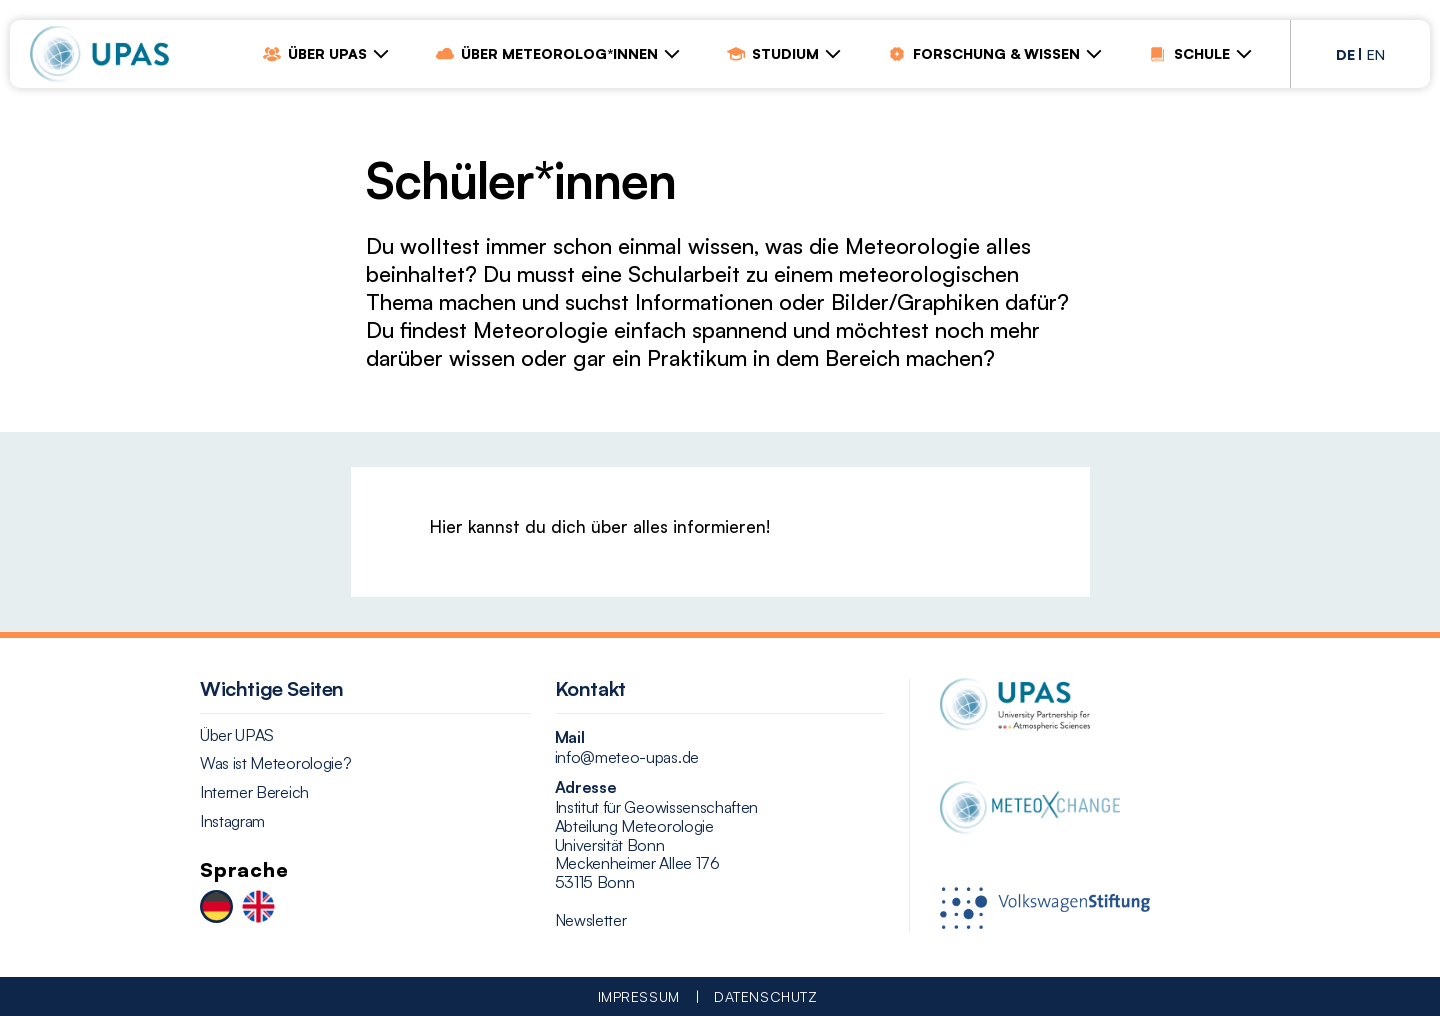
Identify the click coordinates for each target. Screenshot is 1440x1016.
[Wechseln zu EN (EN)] (1376, 53)
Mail (570, 737)
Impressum (639, 996)
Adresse (586, 787)
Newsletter (591, 920)
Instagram (232, 821)
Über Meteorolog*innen (547, 53)
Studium (773, 54)
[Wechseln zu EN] (258, 908)
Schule (1189, 54)
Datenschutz (765, 996)
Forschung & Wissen (984, 54)
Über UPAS (315, 54)
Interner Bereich (254, 792)
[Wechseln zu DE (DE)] (1345, 53)
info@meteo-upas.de (627, 757)
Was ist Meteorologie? (275, 763)
